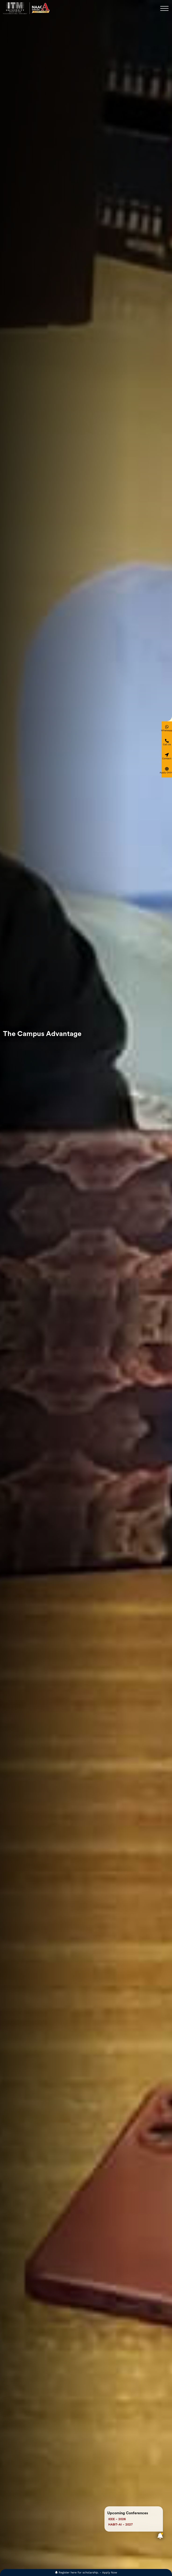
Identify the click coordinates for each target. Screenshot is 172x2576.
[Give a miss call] (166, 742)
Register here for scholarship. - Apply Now (86, 2572)
